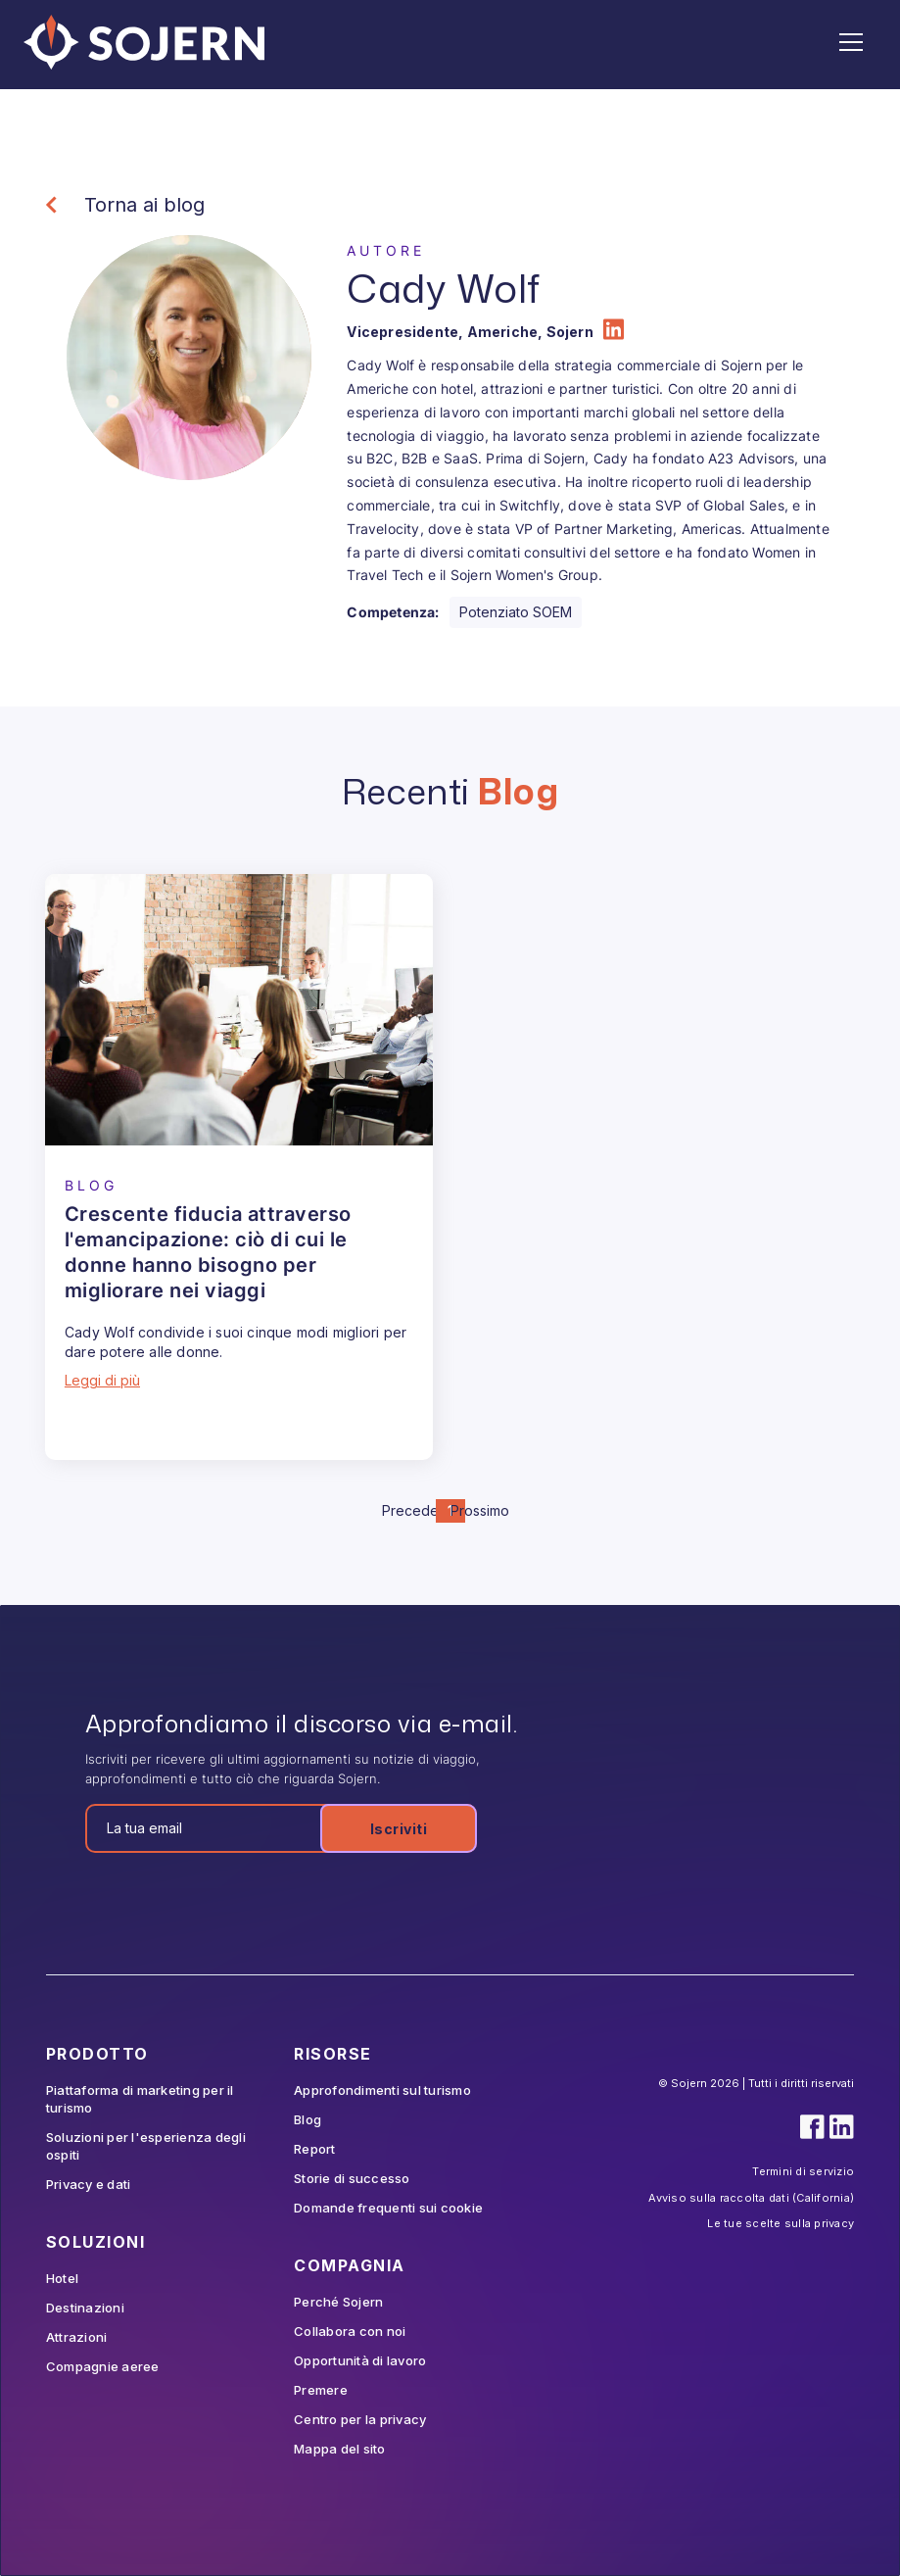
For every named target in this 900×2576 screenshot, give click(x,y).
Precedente (421, 1510)
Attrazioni (77, 2337)
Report (315, 2149)
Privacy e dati (88, 2184)
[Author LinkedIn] (613, 331)
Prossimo (480, 1510)
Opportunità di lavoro (360, 2360)
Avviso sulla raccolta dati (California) (751, 2198)
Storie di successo (352, 2178)
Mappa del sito (340, 2448)
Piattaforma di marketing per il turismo (140, 2098)
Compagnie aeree (103, 2366)
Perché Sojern (338, 2301)
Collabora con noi (349, 2331)
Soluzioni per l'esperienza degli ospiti (146, 2146)
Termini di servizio (803, 2171)
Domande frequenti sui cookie (388, 2207)
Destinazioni (85, 2307)
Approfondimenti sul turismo (382, 2090)
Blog (307, 2119)
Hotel (62, 2278)
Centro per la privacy (360, 2419)
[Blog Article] (239, 1009)
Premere (321, 2390)
